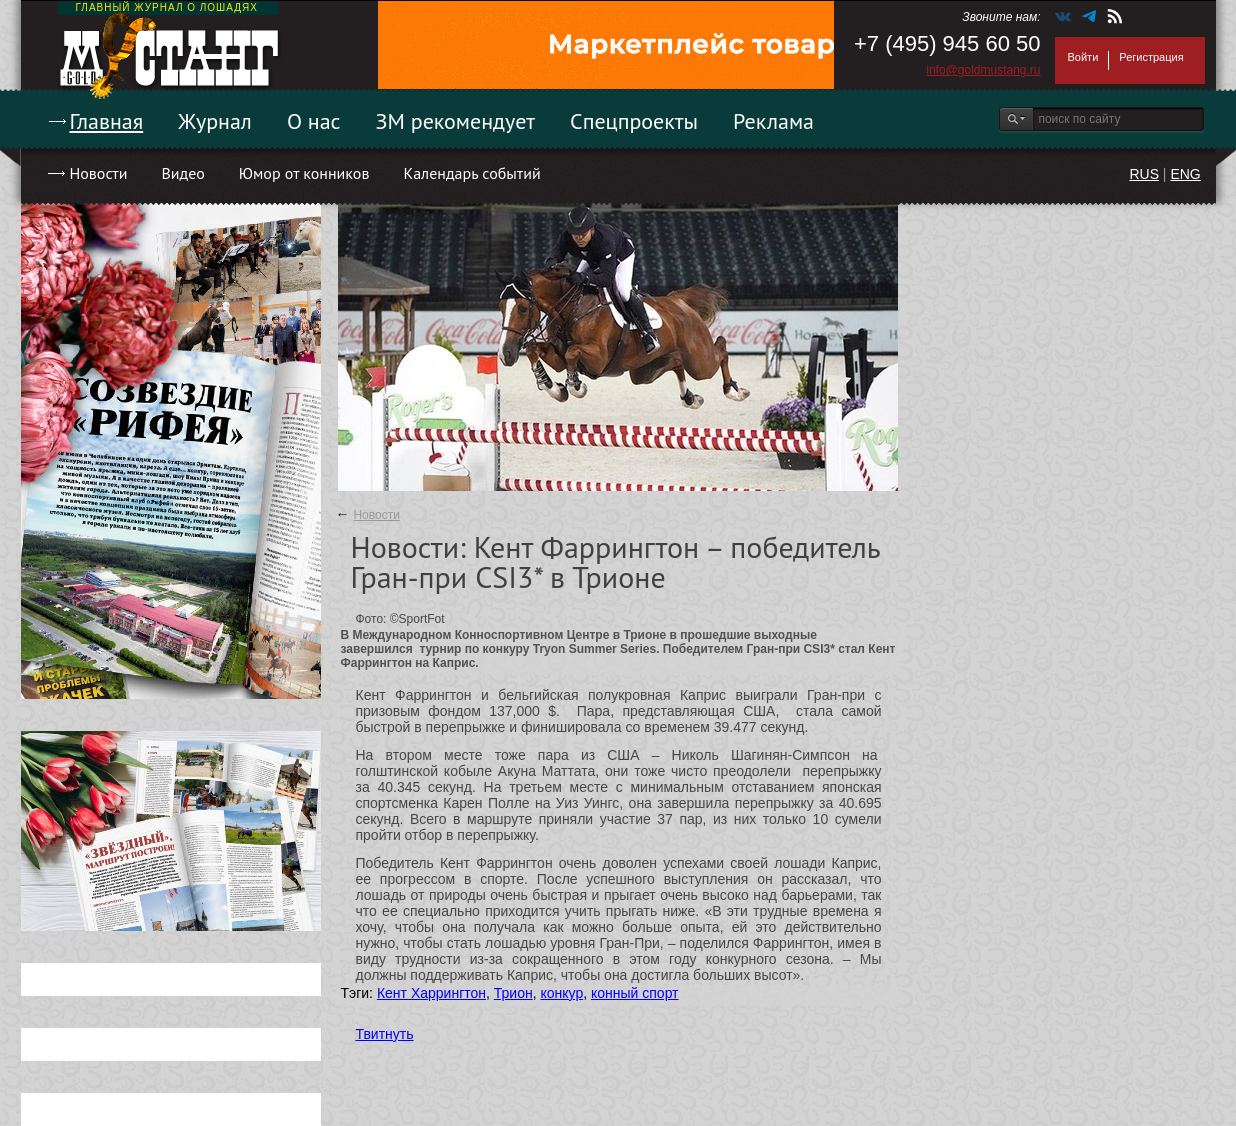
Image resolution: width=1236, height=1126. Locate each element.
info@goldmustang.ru (983, 70)
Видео (182, 173)
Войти (1083, 57)
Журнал (215, 121)
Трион (513, 993)
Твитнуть (385, 1034)
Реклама (773, 121)
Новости (99, 173)
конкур (561, 993)
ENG (1185, 174)
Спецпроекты (634, 121)
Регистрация (1151, 57)
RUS (1144, 174)
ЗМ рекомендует (456, 121)
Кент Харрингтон (431, 993)
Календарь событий (471, 173)
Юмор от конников (304, 173)
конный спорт (635, 993)
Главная (107, 121)
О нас (314, 121)
